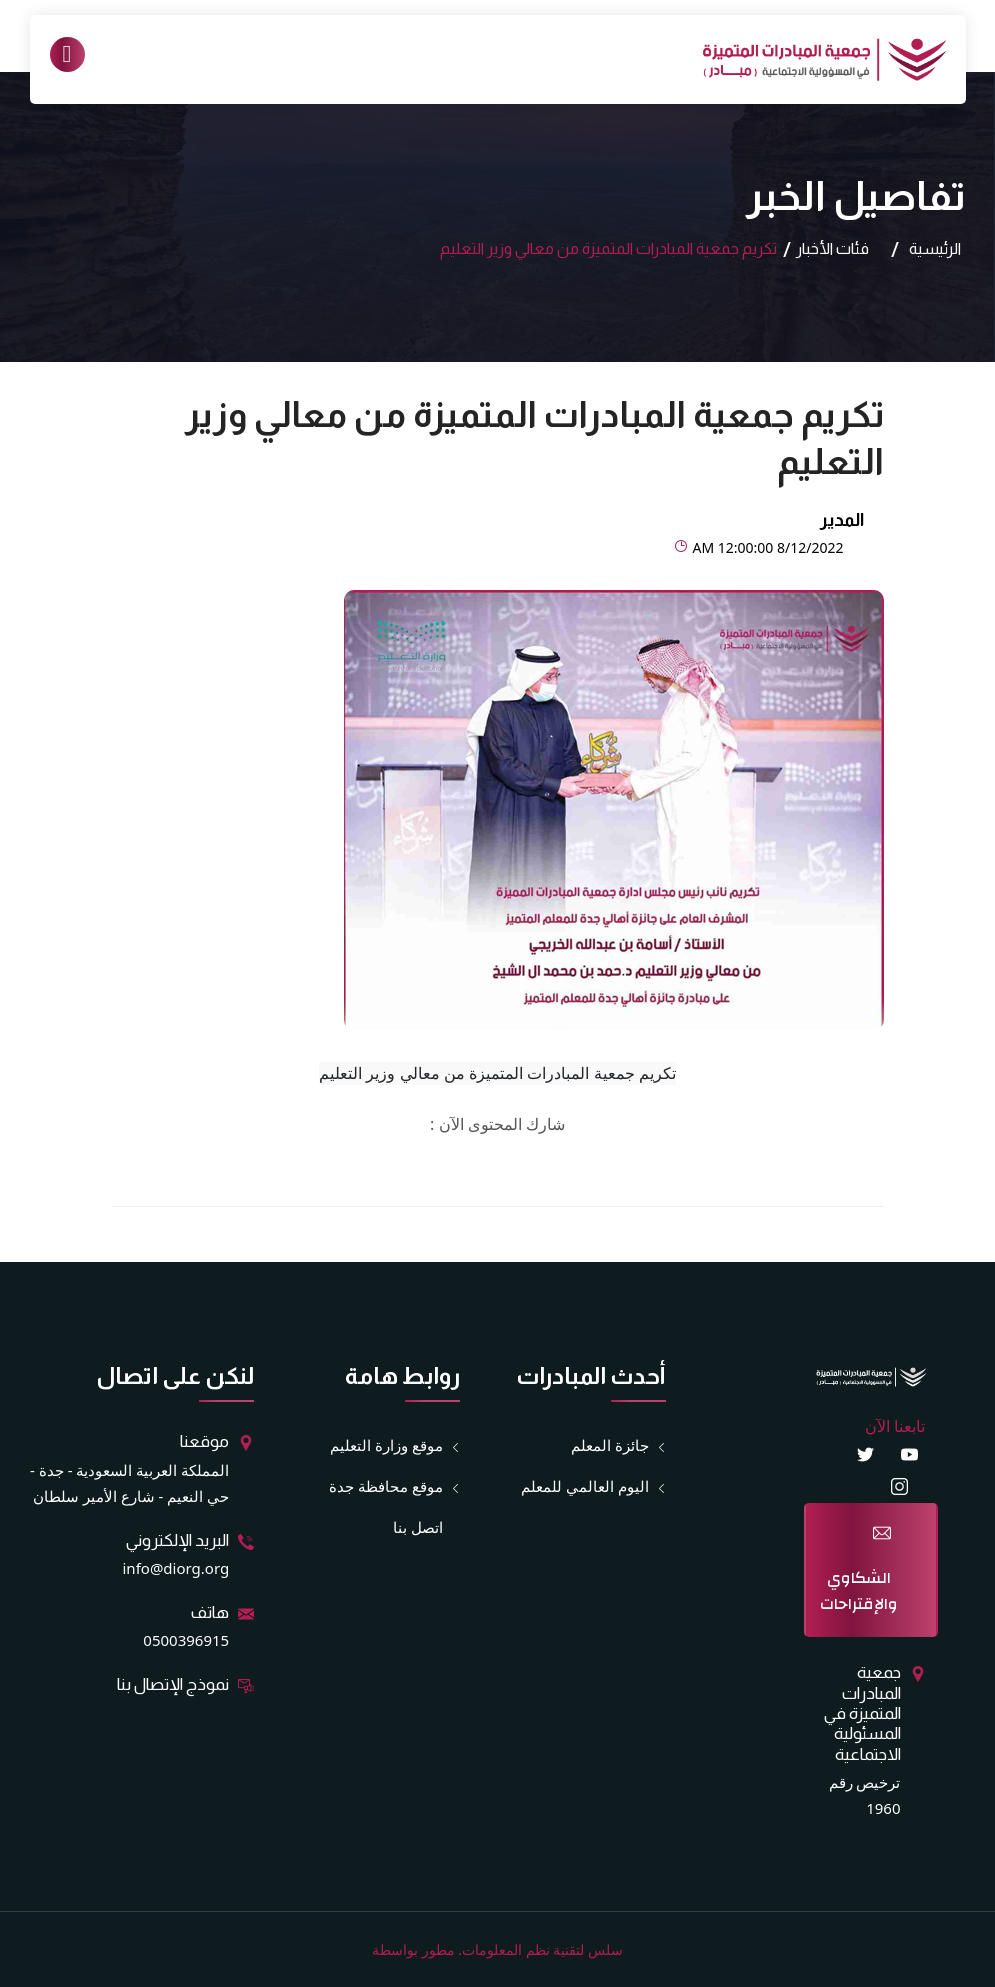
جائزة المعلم (610, 1445)
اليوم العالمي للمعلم (585, 1486)
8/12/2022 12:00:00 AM (758, 547)
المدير (842, 520)
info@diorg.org (176, 1568)
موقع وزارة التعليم (386, 1445)
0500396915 (186, 1640)
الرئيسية (935, 248)
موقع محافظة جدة (386, 1486)
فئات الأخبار (832, 248)
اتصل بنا (418, 1527)
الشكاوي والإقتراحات (859, 1591)
